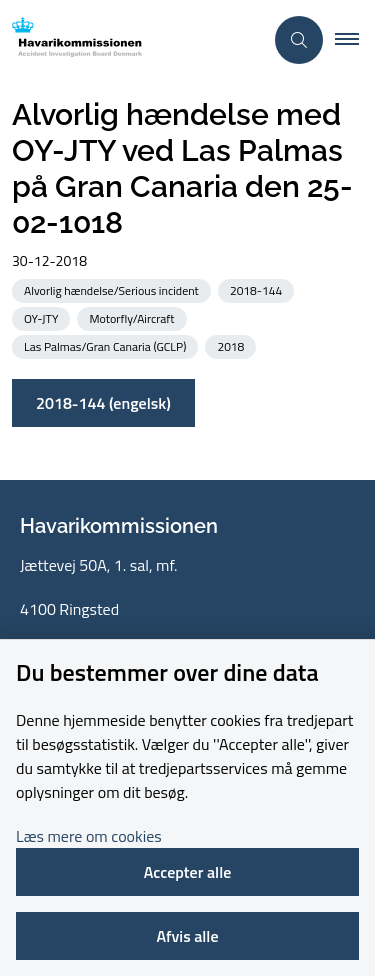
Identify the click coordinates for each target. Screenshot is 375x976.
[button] (355, 40)
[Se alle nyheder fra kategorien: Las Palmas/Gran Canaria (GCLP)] (107, 345)
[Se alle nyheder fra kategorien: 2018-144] (258, 289)
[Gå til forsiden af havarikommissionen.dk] (131, 40)
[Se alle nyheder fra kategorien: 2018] (232, 345)
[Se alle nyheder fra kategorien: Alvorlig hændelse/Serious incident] (113, 289)
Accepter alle (188, 872)
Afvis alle (187, 936)
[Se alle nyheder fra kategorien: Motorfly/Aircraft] (133, 317)
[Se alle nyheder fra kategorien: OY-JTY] (43, 317)
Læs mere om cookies (89, 836)
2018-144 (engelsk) (103, 403)
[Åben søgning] (299, 40)
